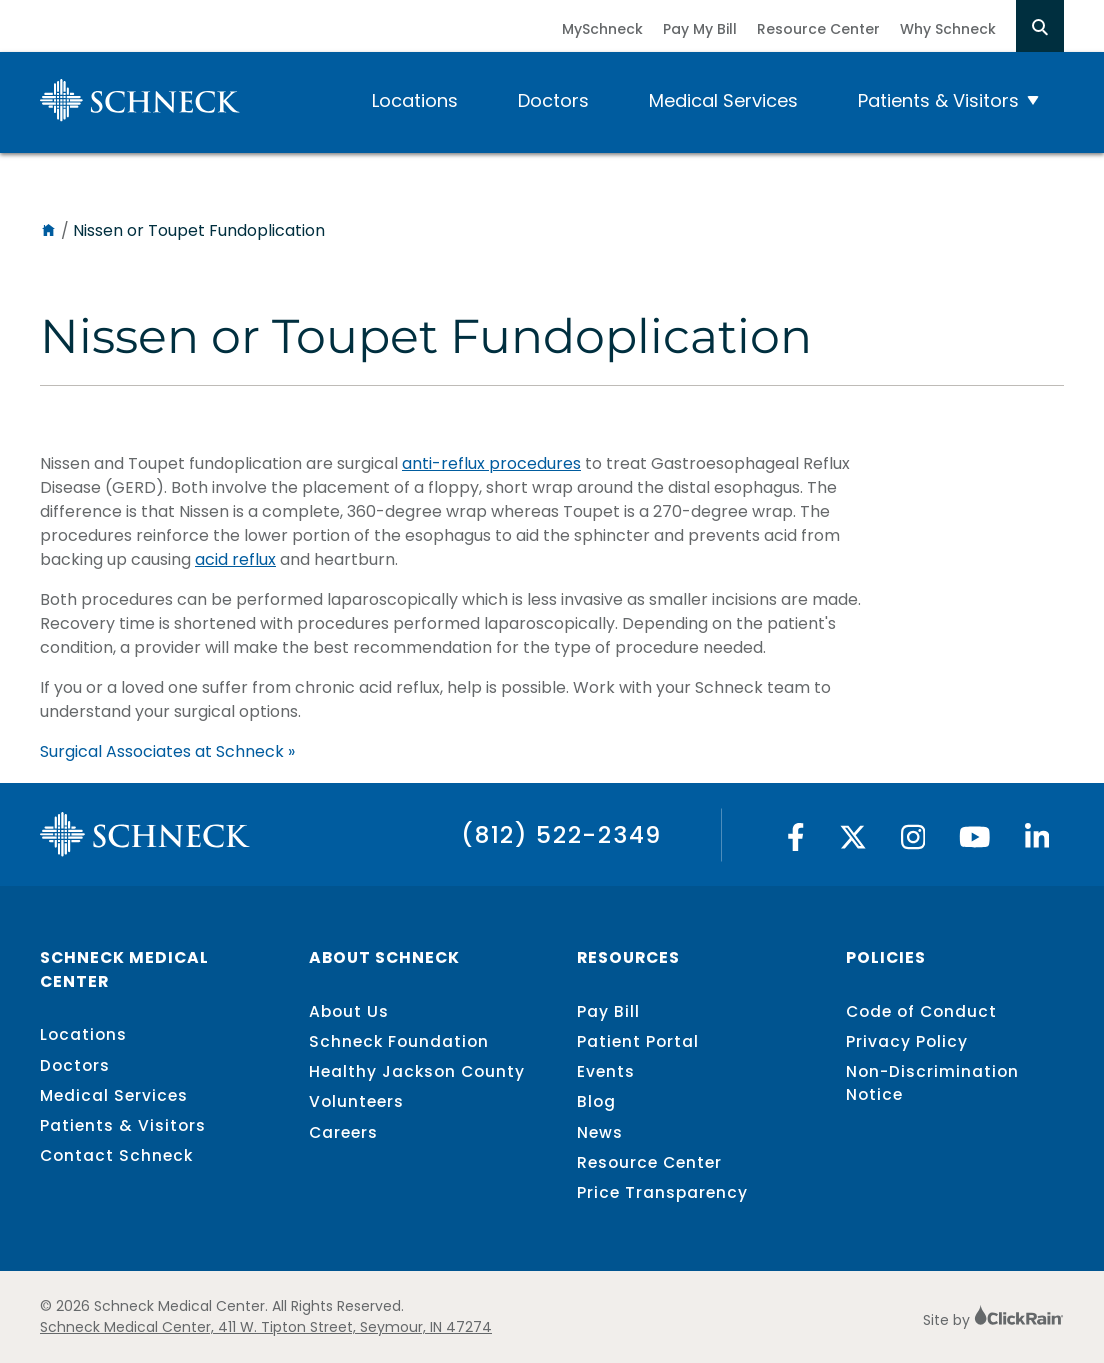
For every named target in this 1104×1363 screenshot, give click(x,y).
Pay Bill (608, 1011)
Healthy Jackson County (417, 1071)
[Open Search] (1040, 26)
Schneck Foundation (399, 1041)
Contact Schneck (116, 1155)
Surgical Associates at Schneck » (167, 751)
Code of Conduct (921, 1011)
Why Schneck (948, 29)
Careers (343, 1132)
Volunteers (356, 1101)
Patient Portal (638, 1041)
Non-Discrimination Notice (932, 1083)
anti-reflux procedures (491, 463)
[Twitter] (853, 842)
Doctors (553, 100)
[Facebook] (796, 842)
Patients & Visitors (938, 100)
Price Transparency (662, 1192)
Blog (596, 1101)
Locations (415, 100)
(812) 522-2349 (561, 834)
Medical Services (723, 100)
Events (606, 1071)
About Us (349, 1011)
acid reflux (235, 559)
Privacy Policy (907, 1041)
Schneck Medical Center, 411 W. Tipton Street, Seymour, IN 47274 (266, 1327)
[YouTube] (975, 842)
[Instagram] (913, 842)
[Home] (48, 230)
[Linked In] (1037, 842)
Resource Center (818, 29)
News (600, 1132)
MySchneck (602, 29)
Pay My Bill (700, 29)
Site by (993, 1320)
